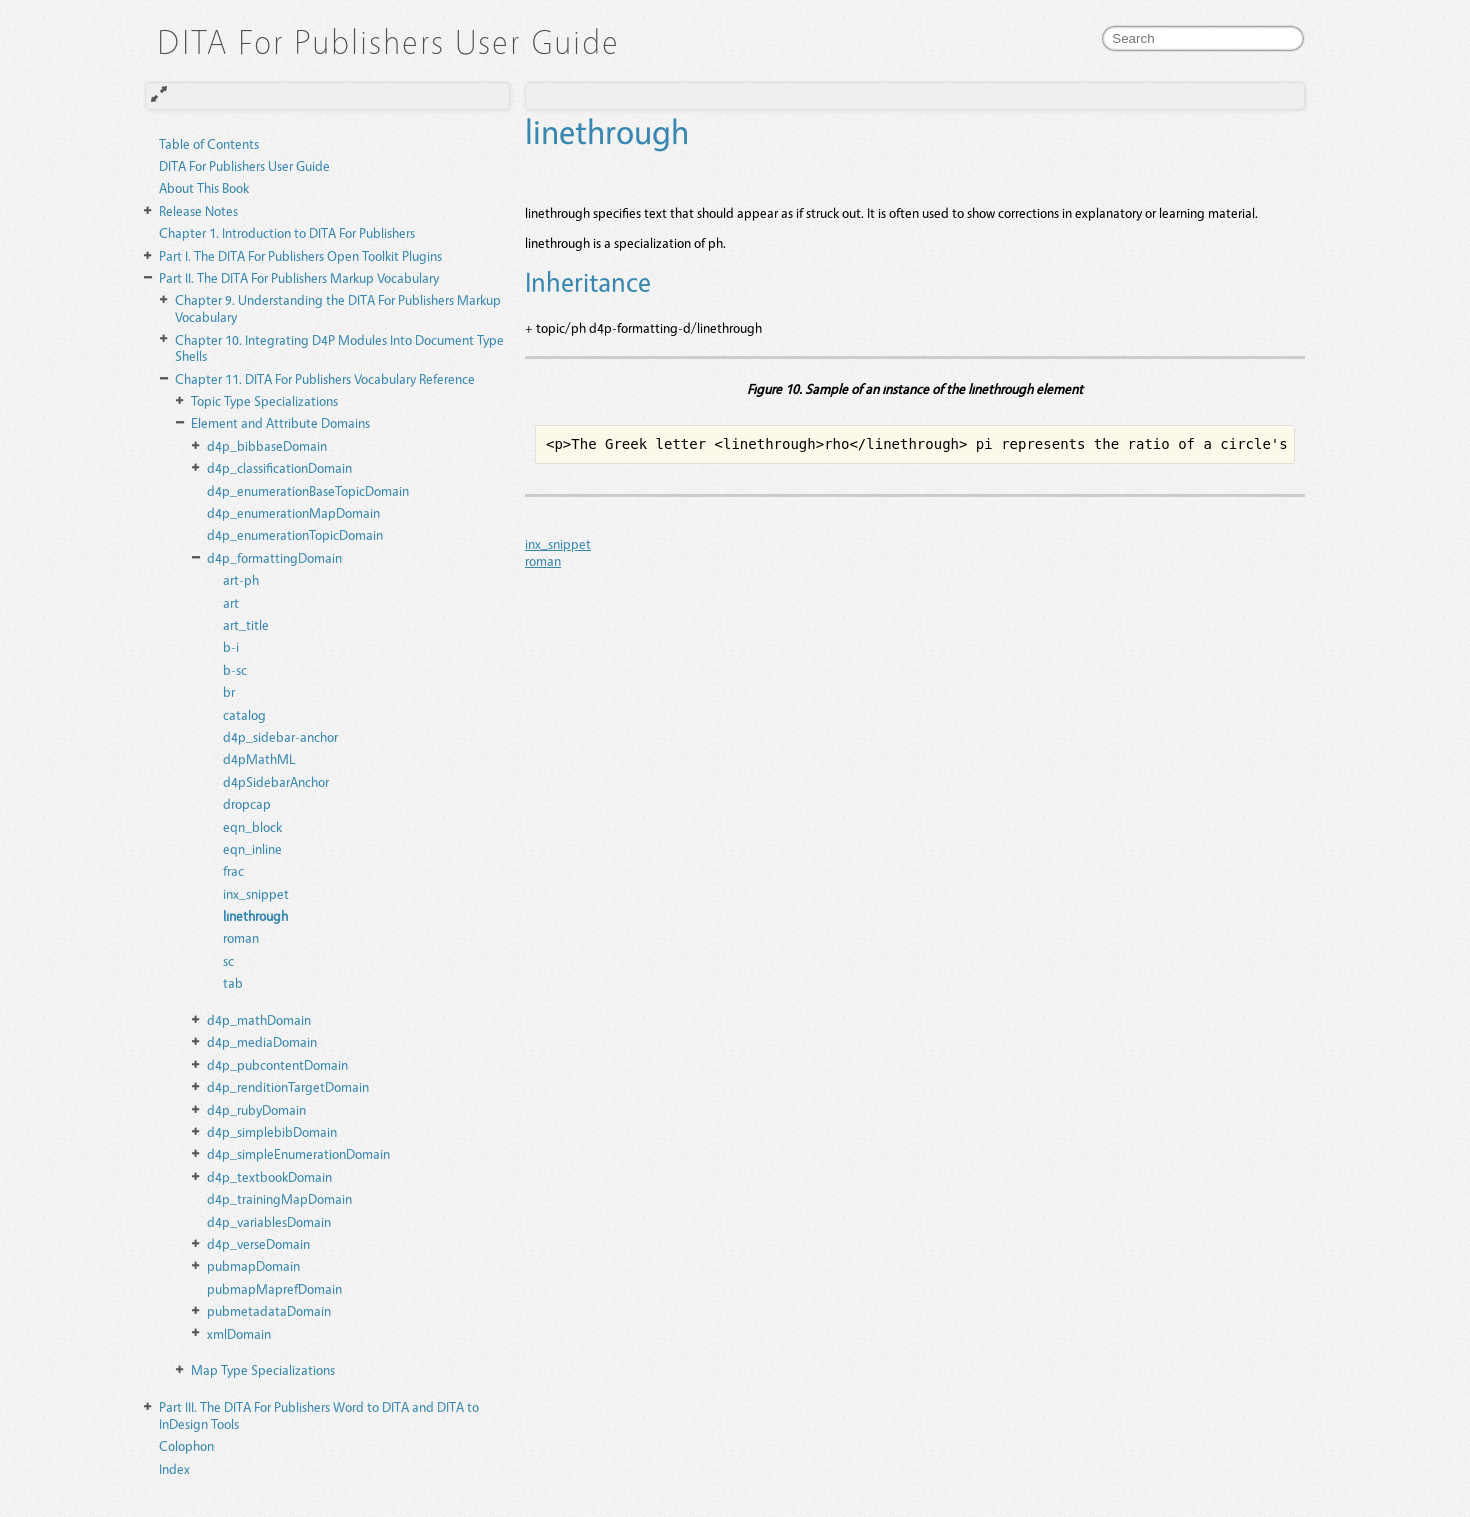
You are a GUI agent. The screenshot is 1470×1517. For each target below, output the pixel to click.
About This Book (204, 187)
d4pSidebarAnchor (276, 781)
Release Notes (198, 210)
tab (233, 982)
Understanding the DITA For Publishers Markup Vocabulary (338, 308)
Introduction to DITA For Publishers (287, 232)
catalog (244, 714)
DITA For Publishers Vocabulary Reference (325, 378)
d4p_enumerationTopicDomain (295, 534)
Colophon (186, 1445)
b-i (231, 646)
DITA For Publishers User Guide (244, 165)
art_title (246, 624)
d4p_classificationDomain (279, 467)
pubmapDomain (253, 1265)
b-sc (235, 669)
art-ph (241, 579)
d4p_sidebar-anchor (280, 736)
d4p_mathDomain (259, 1019)
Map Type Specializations (263, 1369)
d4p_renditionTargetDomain (288, 1086)
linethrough (255, 915)
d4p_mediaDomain (262, 1041)
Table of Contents (209, 143)
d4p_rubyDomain (256, 1109)
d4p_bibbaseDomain (267, 445)
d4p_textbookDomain (269, 1176)
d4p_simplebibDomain (272, 1131)
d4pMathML (259, 758)
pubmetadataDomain (269, 1310)
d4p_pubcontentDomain (277, 1064)
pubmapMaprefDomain (274, 1288)
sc (228, 960)
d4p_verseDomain (258, 1243)
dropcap (247, 803)
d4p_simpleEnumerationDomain (298, 1153)
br (229, 691)
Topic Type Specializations (264, 400)
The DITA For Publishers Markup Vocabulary (299, 277)
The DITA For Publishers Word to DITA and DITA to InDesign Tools (319, 1415)
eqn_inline (252, 848)
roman (241, 937)
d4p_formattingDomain (274, 557)
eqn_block (252, 826)
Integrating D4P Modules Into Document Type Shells (339, 348)
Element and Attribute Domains (280, 422)
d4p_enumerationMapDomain (293, 512)
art (231, 602)
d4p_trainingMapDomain (279, 1198)
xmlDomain (239, 1333)
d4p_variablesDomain (269, 1221)
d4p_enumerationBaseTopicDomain (308, 490)
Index (174, 1468)
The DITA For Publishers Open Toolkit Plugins (300, 255)
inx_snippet (256, 893)
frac (233, 870)
